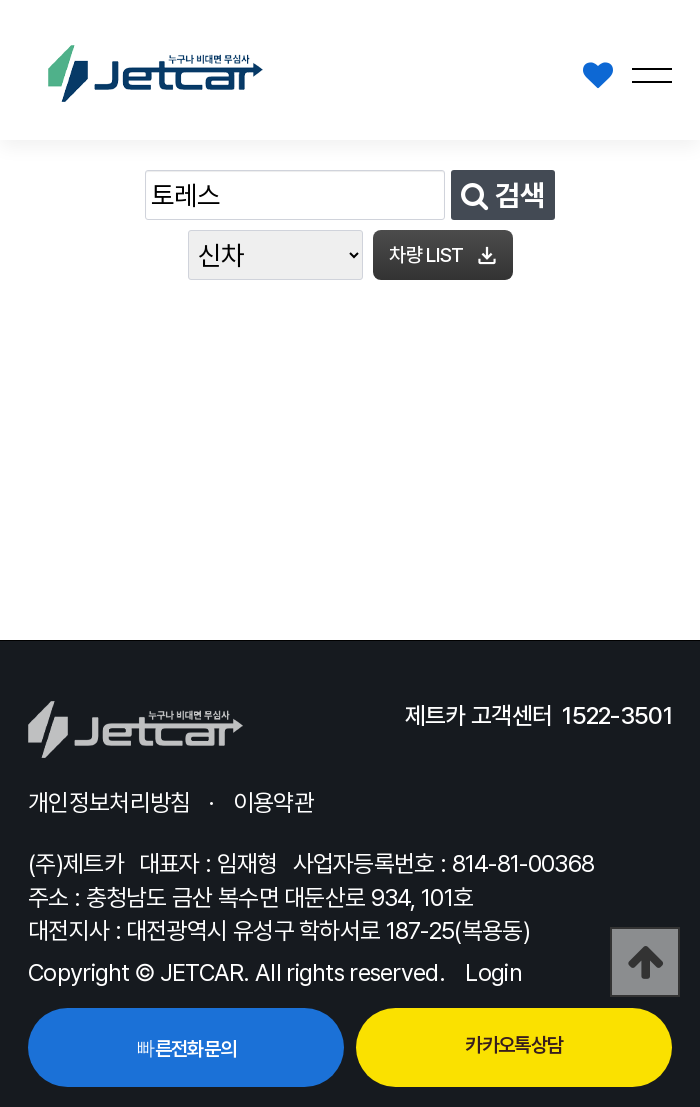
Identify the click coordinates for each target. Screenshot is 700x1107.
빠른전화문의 (185, 1049)
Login (493, 972)
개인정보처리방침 (109, 802)
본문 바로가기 (0, 0)
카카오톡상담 (514, 1045)
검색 (503, 195)
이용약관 (273, 802)
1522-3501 (617, 715)
